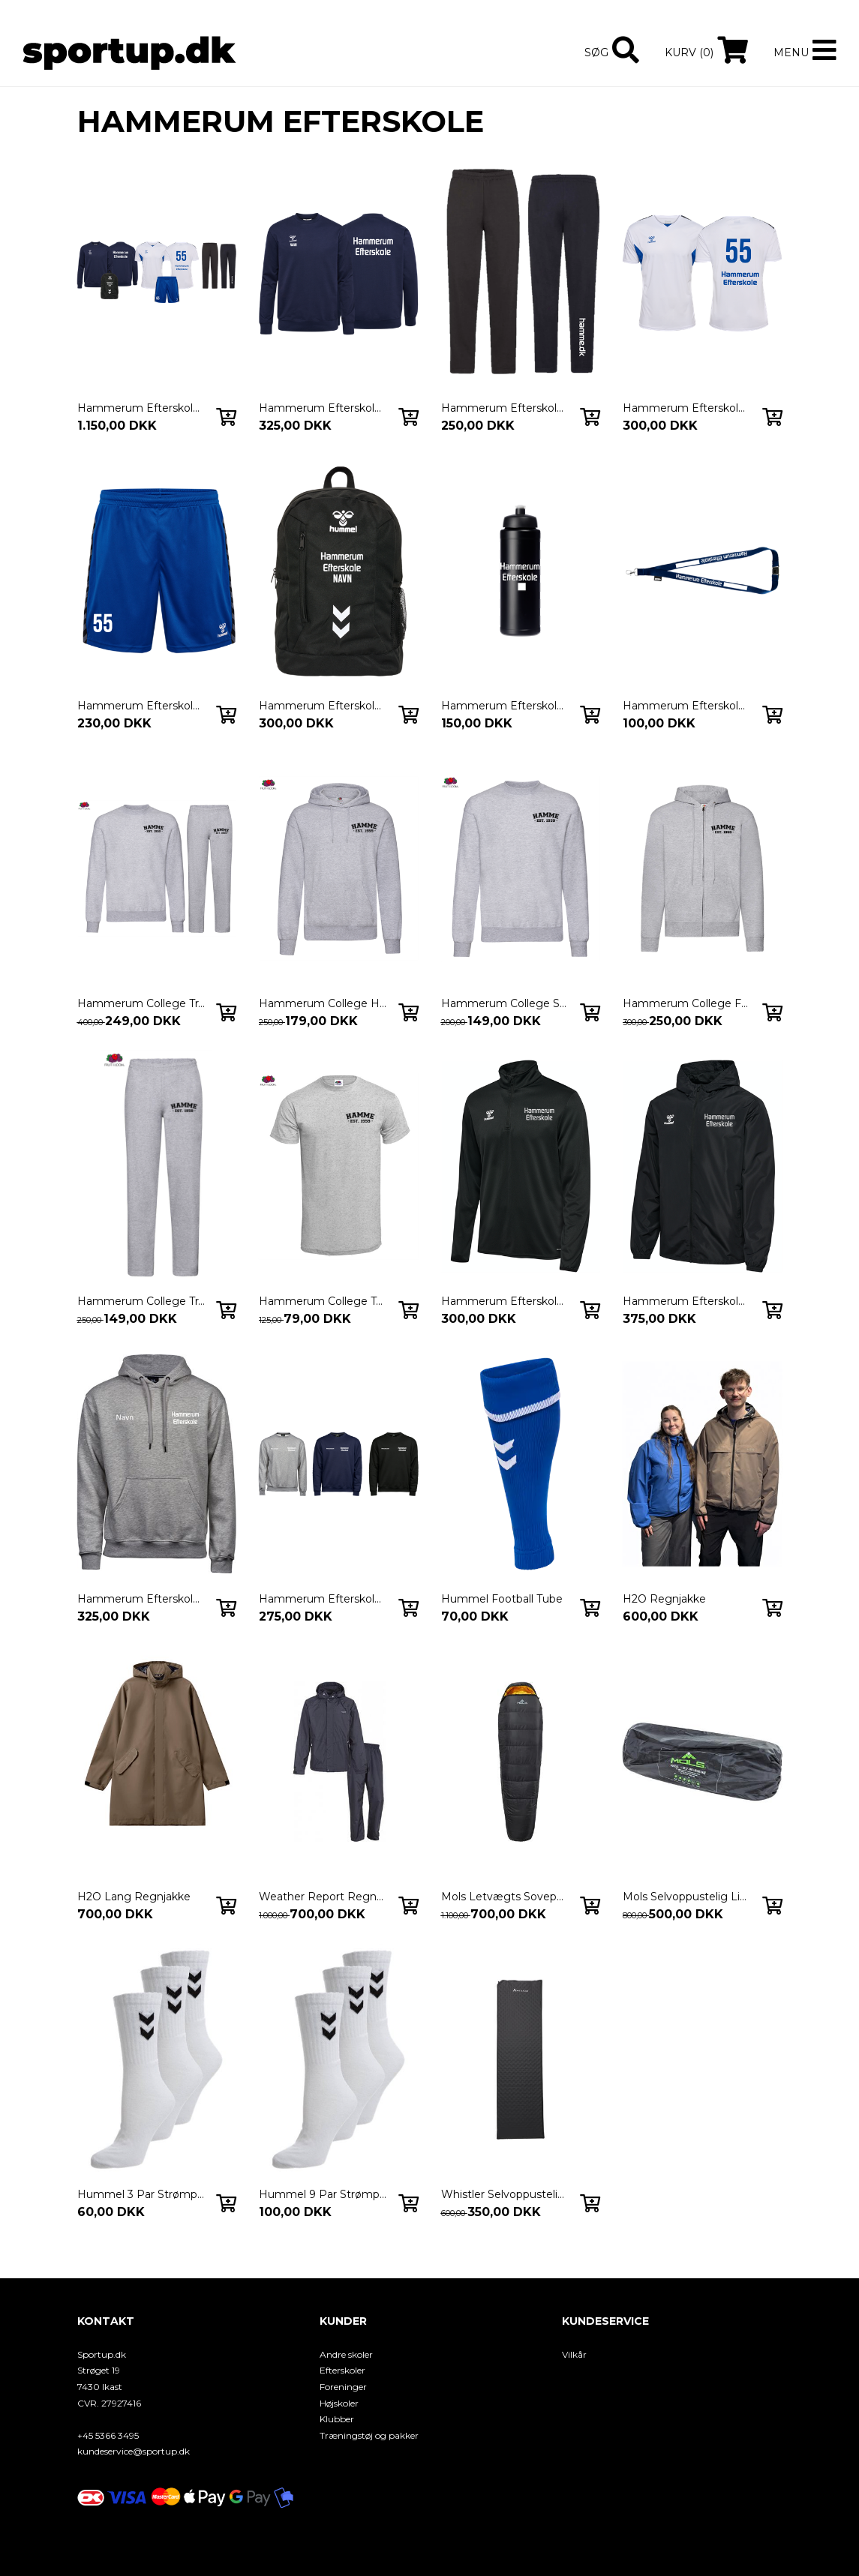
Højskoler (339, 2403)
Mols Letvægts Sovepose (505, 1896)
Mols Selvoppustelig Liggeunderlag (686, 1896)
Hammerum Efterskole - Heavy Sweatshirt (322, 1599)
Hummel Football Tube (502, 1599)
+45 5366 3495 (108, 2435)
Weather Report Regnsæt (322, 1896)
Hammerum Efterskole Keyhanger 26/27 (686, 705)
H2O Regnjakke (664, 1599)
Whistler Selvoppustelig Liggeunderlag (505, 2194)
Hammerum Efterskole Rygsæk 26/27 (322, 705)
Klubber (337, 2419)
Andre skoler (346, 2354)
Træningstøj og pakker (369, 2435)
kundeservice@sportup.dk (133, 2451)
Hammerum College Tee (322, 1301)
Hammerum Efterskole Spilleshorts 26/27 (141, 705)
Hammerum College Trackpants (141, 1301)
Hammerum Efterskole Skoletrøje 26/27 (322, 408)
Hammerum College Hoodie (322, 1003)
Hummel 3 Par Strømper (141, 2194)
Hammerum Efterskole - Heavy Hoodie (141, 1599)
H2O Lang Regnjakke (134, 1896)
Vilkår (574, 2354)
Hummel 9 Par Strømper (322, 2194)
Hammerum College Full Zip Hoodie (686, 1003)
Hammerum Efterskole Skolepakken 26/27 (141, 408)
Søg (596, 52)
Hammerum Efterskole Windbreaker (686, 1301)
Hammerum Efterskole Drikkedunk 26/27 (505, 705)
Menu (791, 52)
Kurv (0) (689, 52)
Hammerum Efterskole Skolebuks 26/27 (505, 408)
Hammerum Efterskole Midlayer (505, 1301)
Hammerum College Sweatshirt (505, 1003)
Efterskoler (342, 2370)
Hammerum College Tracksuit (141, 1003)
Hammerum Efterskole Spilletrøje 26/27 (686, 408)
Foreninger (343, 2386)
